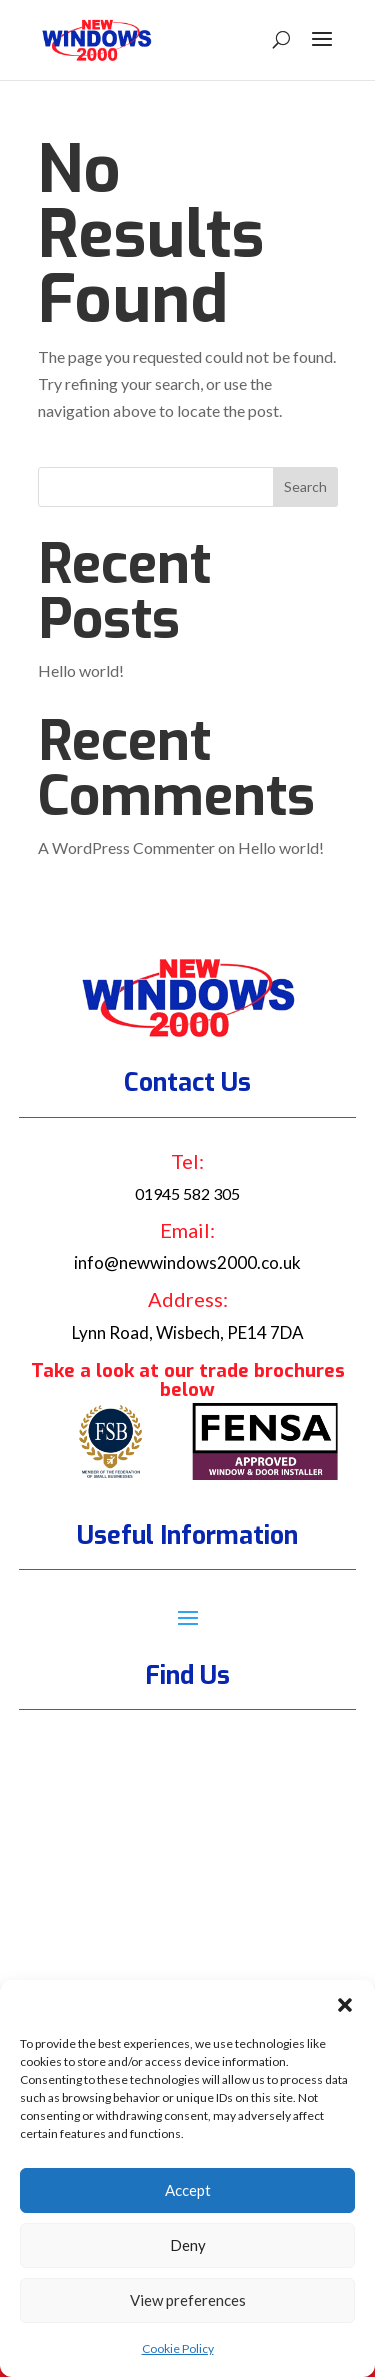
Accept (188, 2190)
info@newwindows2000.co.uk (187, 1262)
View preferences (188, 2300)
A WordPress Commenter (126, 847)
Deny (188, 2245)
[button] (345, 2005)
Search (305, 486)
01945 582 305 (187, 1193)
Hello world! (81, 670)
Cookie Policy (178, 2348)
